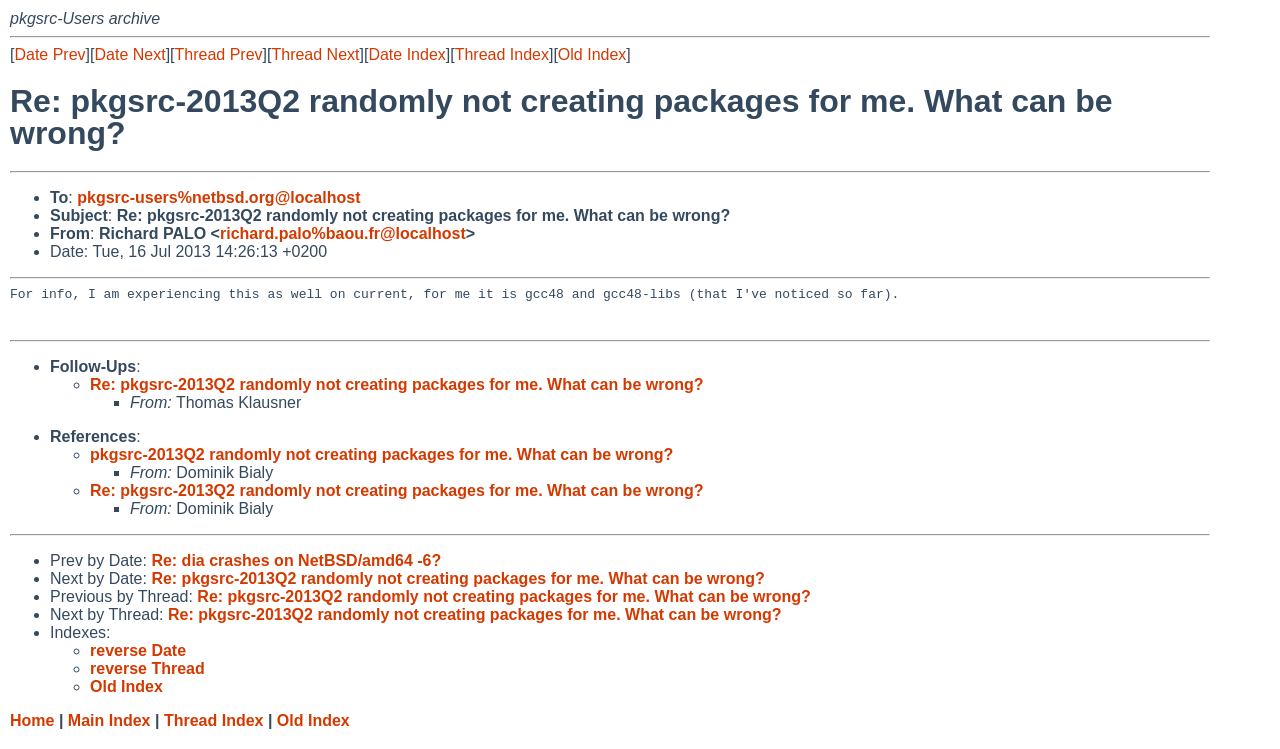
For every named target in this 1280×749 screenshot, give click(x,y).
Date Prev (49, 54)
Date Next (129, 54)
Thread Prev (219, 54)
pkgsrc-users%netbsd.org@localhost (218, 197)
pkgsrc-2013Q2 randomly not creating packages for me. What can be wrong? (381, 463)
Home (32, 729)
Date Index (406, 54)
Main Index (109, 729)
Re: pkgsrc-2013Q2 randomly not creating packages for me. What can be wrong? (397, 393)
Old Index (592, 54)
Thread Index (502, 54)
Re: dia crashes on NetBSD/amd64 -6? (296, 569)
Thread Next (315, 54)
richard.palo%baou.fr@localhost (343, 233)
